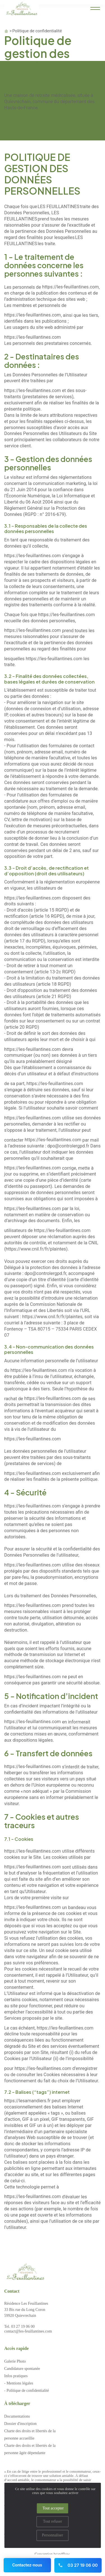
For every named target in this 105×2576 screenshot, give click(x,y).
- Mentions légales (18, 2383)
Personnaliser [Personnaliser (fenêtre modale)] (52, 2535)
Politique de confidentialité (37, 30)
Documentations (17, 2416)
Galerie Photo (15, 2361)
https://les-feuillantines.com (70, 287)
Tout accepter (53, 2508)
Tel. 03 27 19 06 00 (19, 2326)
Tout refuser (52, 2521)
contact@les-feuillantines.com (28, 2331)
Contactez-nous (27, 2565)
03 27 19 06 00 (78, 2565)
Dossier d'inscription (20, 2424)
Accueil (6, 30)
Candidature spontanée (22, 2369)
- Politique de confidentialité (26, 2390)
